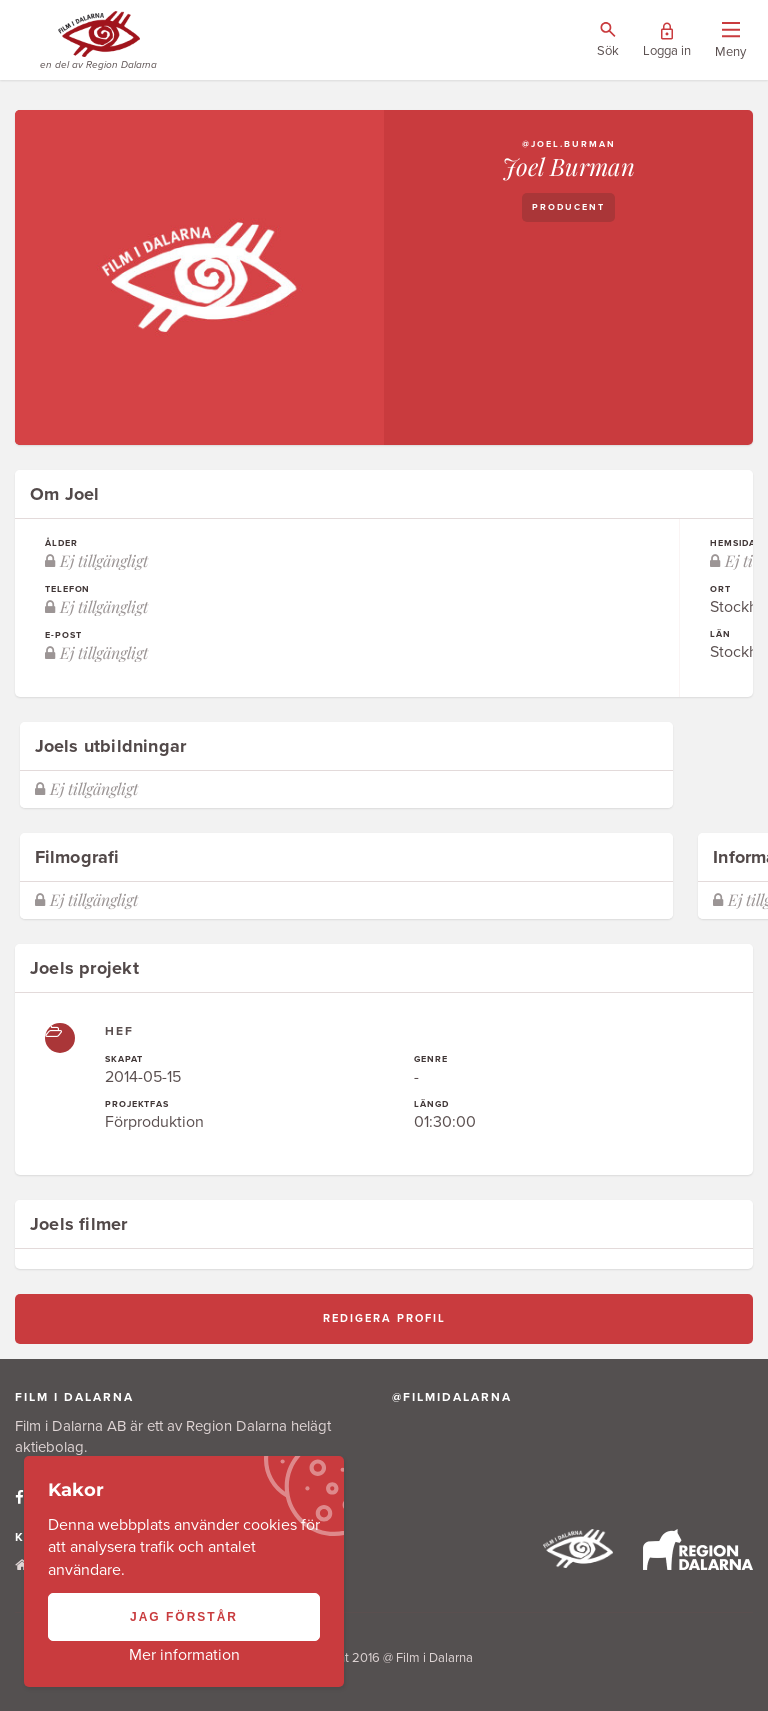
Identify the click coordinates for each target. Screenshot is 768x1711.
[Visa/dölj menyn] (730, 40)
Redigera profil (384, 1318)
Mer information (184, 1655)
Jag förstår (184, 1617)
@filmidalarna (452, 1397)
